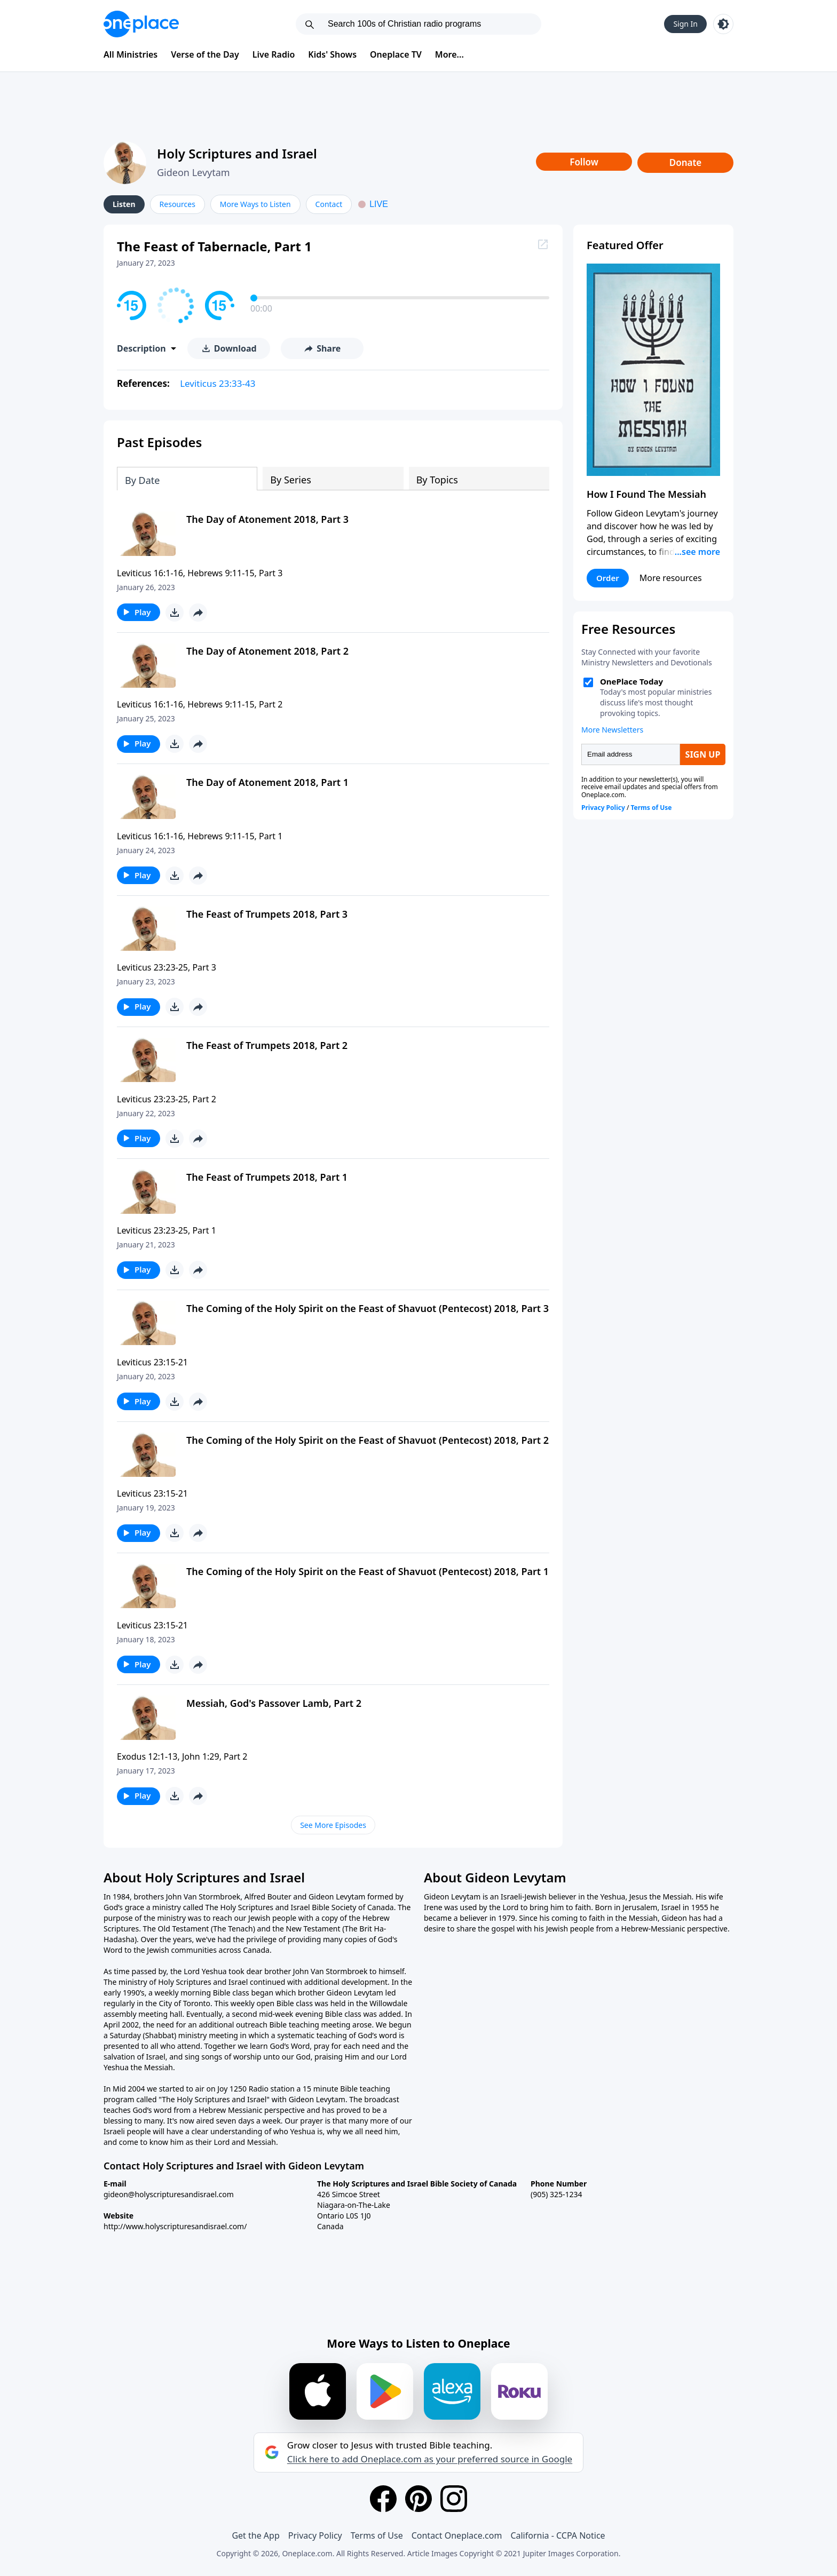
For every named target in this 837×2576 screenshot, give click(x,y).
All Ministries (130, 54)
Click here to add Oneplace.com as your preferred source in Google (429, 2459)
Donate (685, 162)
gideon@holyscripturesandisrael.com (169, 2194)
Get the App (255, 2535)
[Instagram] (453, 2498)
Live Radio (273, 54)
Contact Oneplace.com (457, 2535)
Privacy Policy (315, 2535)
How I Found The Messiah (646, 494)
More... (449, 54)
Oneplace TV (396, 54)
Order (607, 578)
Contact (329, 204)
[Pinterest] (418, 2498)
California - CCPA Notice (557, 2535)
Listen (124, 204)
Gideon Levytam (193, 172)
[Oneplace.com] (141, 24)
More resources (670, 578)
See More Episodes (333, 1825)
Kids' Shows (332, 54)
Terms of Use (377, 2535)
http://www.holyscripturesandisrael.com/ (175, 2226)
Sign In (685, 24)
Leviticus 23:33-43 (217, 383)
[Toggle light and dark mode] (723, 24)
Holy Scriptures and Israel (237, 153)
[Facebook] (383, 2498)
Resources (177, 204)
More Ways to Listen (255, 204)
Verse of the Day (205, 54)
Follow (584, 162)
